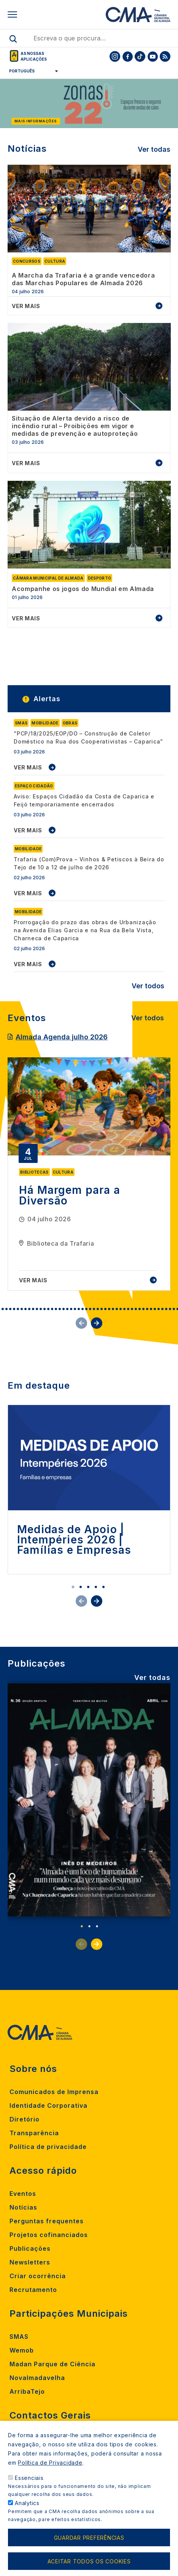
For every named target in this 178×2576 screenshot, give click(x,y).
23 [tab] (67, 1309)
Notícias (23, 2207)
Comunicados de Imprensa (54, 2092)
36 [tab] (117, 1309)
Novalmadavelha (37, 2378)
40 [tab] (132, 1309)
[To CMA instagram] (115, 56)
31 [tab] (98, 1309)
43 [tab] (143, 1309)
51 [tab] (174, 1309)
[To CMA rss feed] (165, 56)
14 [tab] (33, 1309)
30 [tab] (94, 1309)
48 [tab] (162, 1309)
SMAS (19, 2336)
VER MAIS (28, 767)
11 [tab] (22, 1309)
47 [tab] (158, 1309)
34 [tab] (109, 1309)
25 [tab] (75, 1309)
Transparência (34, 2133)
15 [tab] (37, 1309)
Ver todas (154, 149)
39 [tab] (128, 1309)
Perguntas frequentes (47, 2221)
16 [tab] (41, 1309)
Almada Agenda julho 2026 (62, 1037)
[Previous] (5, 105)
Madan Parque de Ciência (52, 2364)
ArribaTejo (27, 2391)
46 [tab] (155, 1309)
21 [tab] (60, 1309)
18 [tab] (48, 1309)
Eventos (23, 2193)
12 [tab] (25, 1309)
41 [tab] (136, 1309)
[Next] (172, 105)
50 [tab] (170, 1309)
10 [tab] (18, 1309)
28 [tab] (86, 1309)
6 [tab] (3, 1309)
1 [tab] (73, 1587)
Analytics (27, 2507)
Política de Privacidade (50, 2467)
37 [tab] (120, 1309)
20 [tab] (56, 1309)
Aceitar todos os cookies (89, 2566)
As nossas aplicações (34, 56)
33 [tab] (105, 1309)
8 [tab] (10, 1309)
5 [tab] (103, 1587)
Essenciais (29, 2482)
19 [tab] (52, 1309)
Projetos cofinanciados (49, 2235)
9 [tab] (14, 1309)
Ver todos (148, 986)
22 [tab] (63, 1309)
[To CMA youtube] (152, 56)
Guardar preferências (89, 2542)
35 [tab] (113, 1309)
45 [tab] (151, 1309)
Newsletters (30, 2262)
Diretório (25, 2119)
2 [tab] (80, 1587)
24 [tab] (71, 1309)
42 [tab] (139, 1309)
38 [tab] (124, 1309)
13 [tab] (29, 1309)
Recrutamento (33, 2289)
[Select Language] (31, 71)
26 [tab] (79, 1309)
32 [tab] (101, 1309)
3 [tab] (88, 1587)
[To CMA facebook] (127, 56)
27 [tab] (82, 1309)
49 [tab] (166, 1309)
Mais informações (35, 121)
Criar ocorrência (38, 2276)
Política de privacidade (48, 2146)
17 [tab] (44, 1309)
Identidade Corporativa (48, 2105)
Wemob (22, 2350)
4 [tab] (96, 1587)
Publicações (30, 2248)
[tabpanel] (89, 1174)
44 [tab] (147, 1309)
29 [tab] (90, 1309)
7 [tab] (6, 1309)
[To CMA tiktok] (140, 56)
